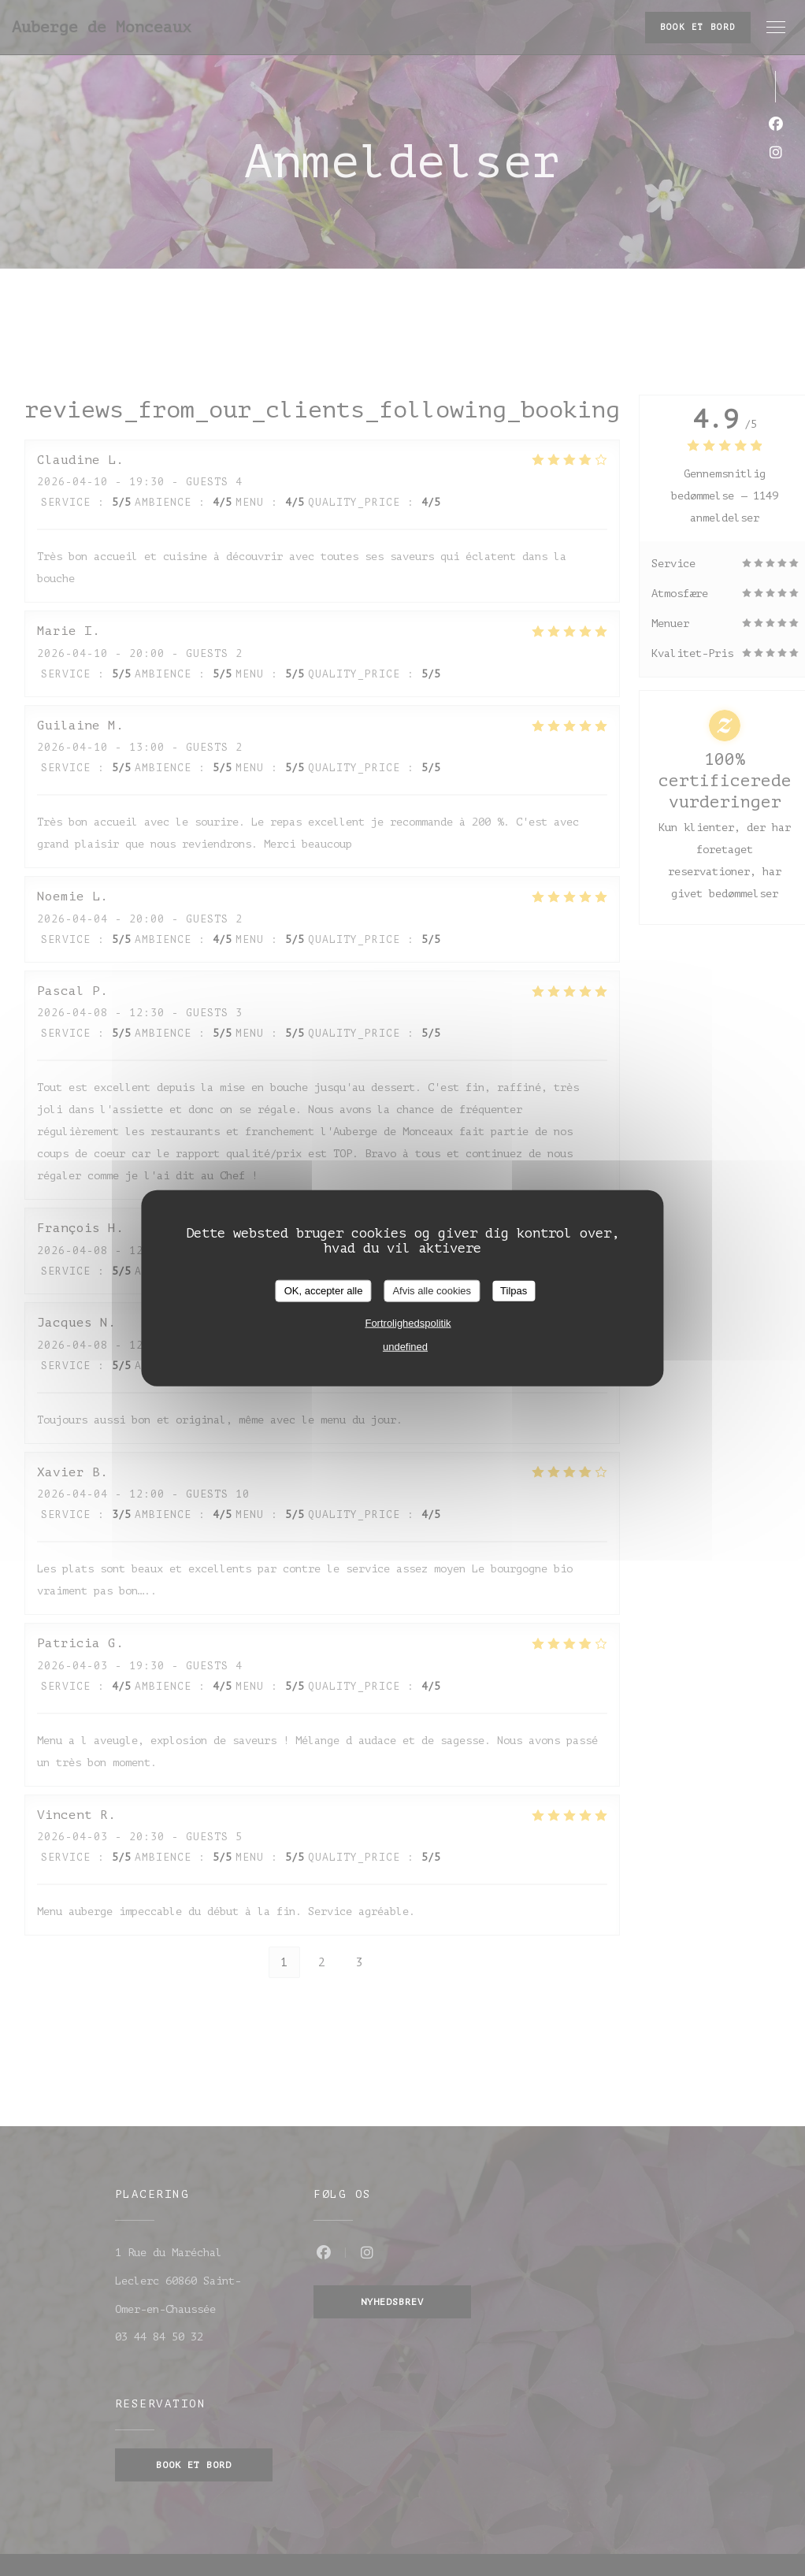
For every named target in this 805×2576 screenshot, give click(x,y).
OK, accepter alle (323, 1291)
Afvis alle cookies (431, 1291)
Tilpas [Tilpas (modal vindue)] (513, 1291)
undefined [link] (405, 1346)
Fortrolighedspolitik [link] (408, 1322)
